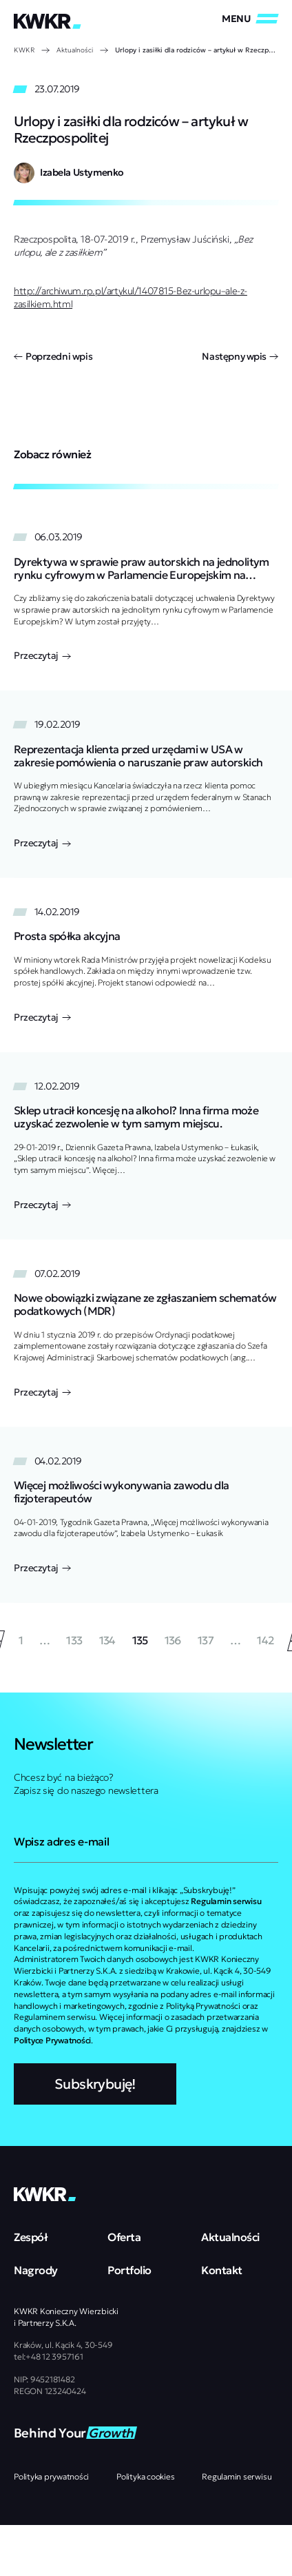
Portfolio (129, 2270)
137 (205, 1640)
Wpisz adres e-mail (61, 1841)
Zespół (31, 2237)
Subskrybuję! (95, 2084)
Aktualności (74, 49)
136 (173, 1640)
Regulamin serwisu (236, 2476)
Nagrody (36, 2270)
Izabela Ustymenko (82, 172)
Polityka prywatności (51, 2476)
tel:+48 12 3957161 (48, 2356)
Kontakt (221, 2270)
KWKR (24, 49)
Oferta (123, 2237)
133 (74, 1640)
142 (265, 1640)
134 (107, 1640)
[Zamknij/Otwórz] (250, 18)
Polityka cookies (145, 2476)
